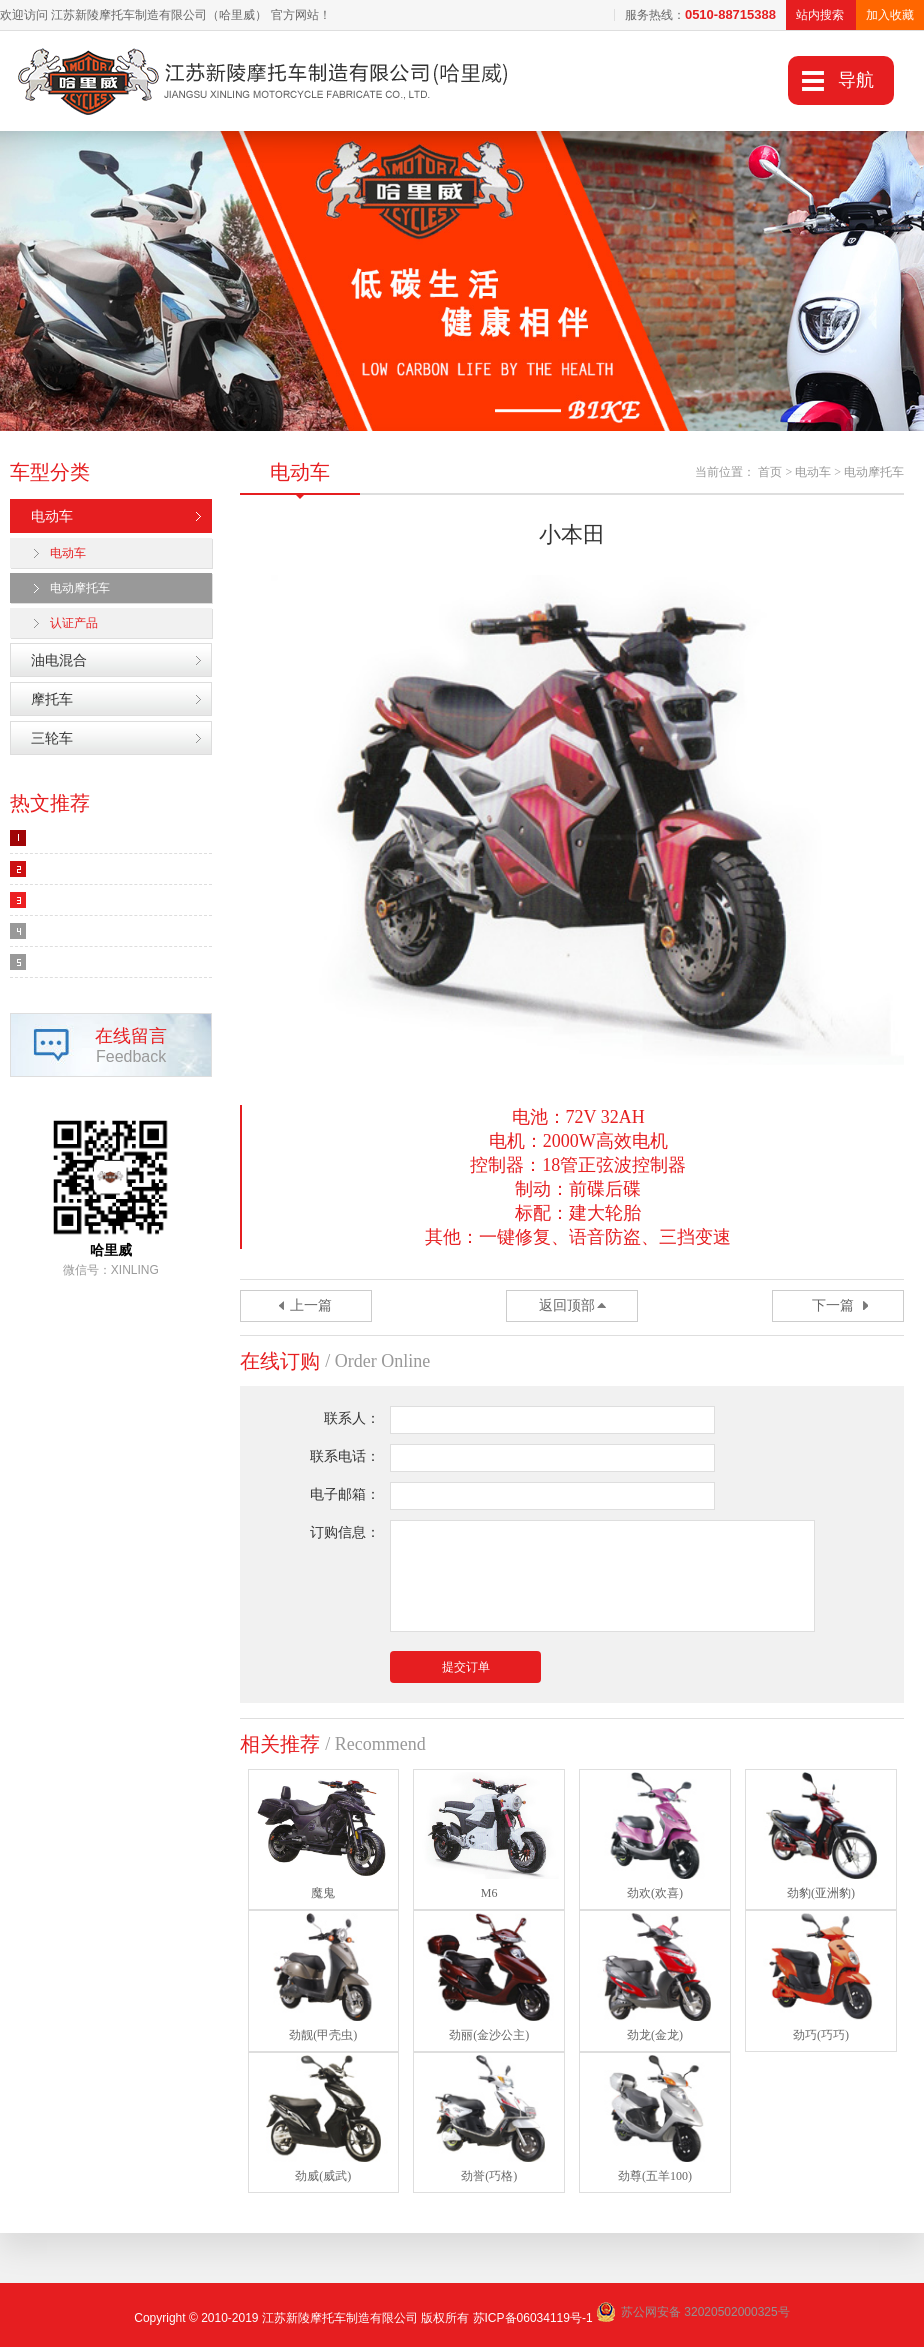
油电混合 (59, 660)
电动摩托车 (80, 588)
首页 (770, 472)
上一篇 (311, 1305)
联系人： (352, 1418)
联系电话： (345, 1456)
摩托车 (52, 699)
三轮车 (52, 738)
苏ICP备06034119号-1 (533, 2318)
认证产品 (74, 623)
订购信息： (345, 1532)
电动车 (52, 516)
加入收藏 (890, 15)
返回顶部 (567, 1305)
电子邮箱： (345, 1494)
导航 (856, 80)
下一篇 (833, 1305)
